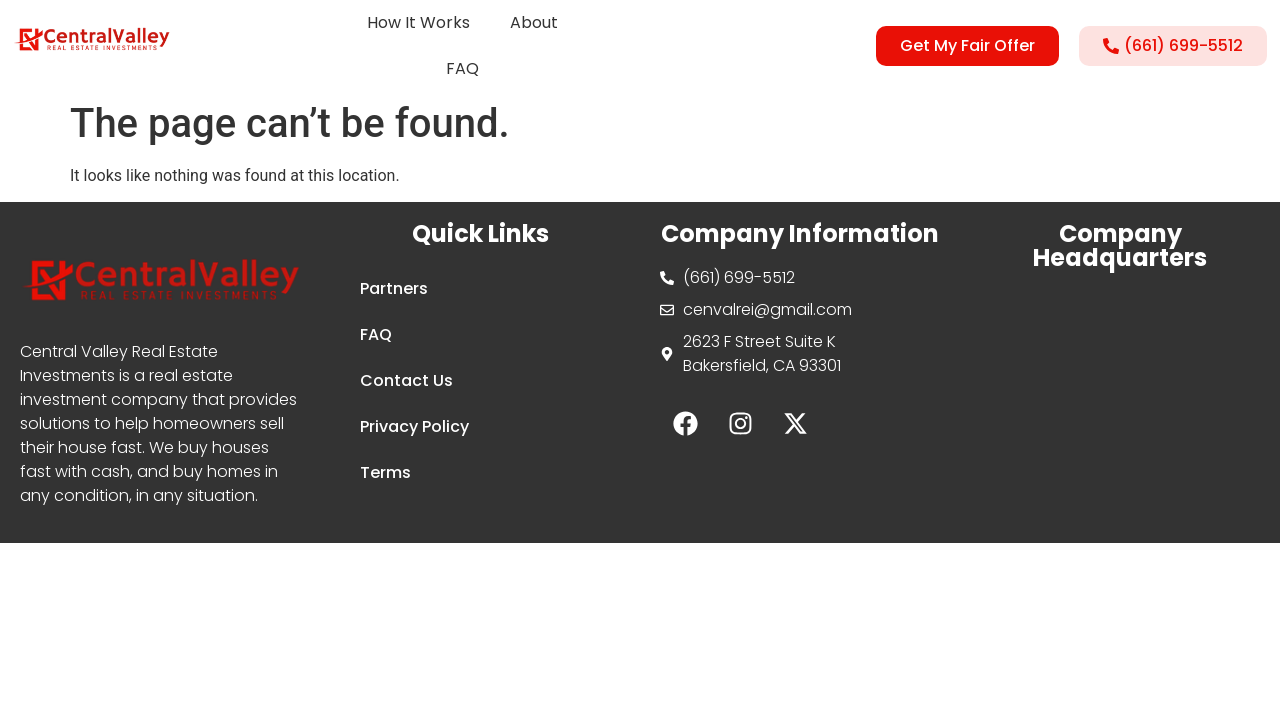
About (534, 22)
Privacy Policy (414, 426)
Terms (385, 472)
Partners (394, 288)
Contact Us (406, 380)
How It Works (418, 22)
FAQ (462, 68)
